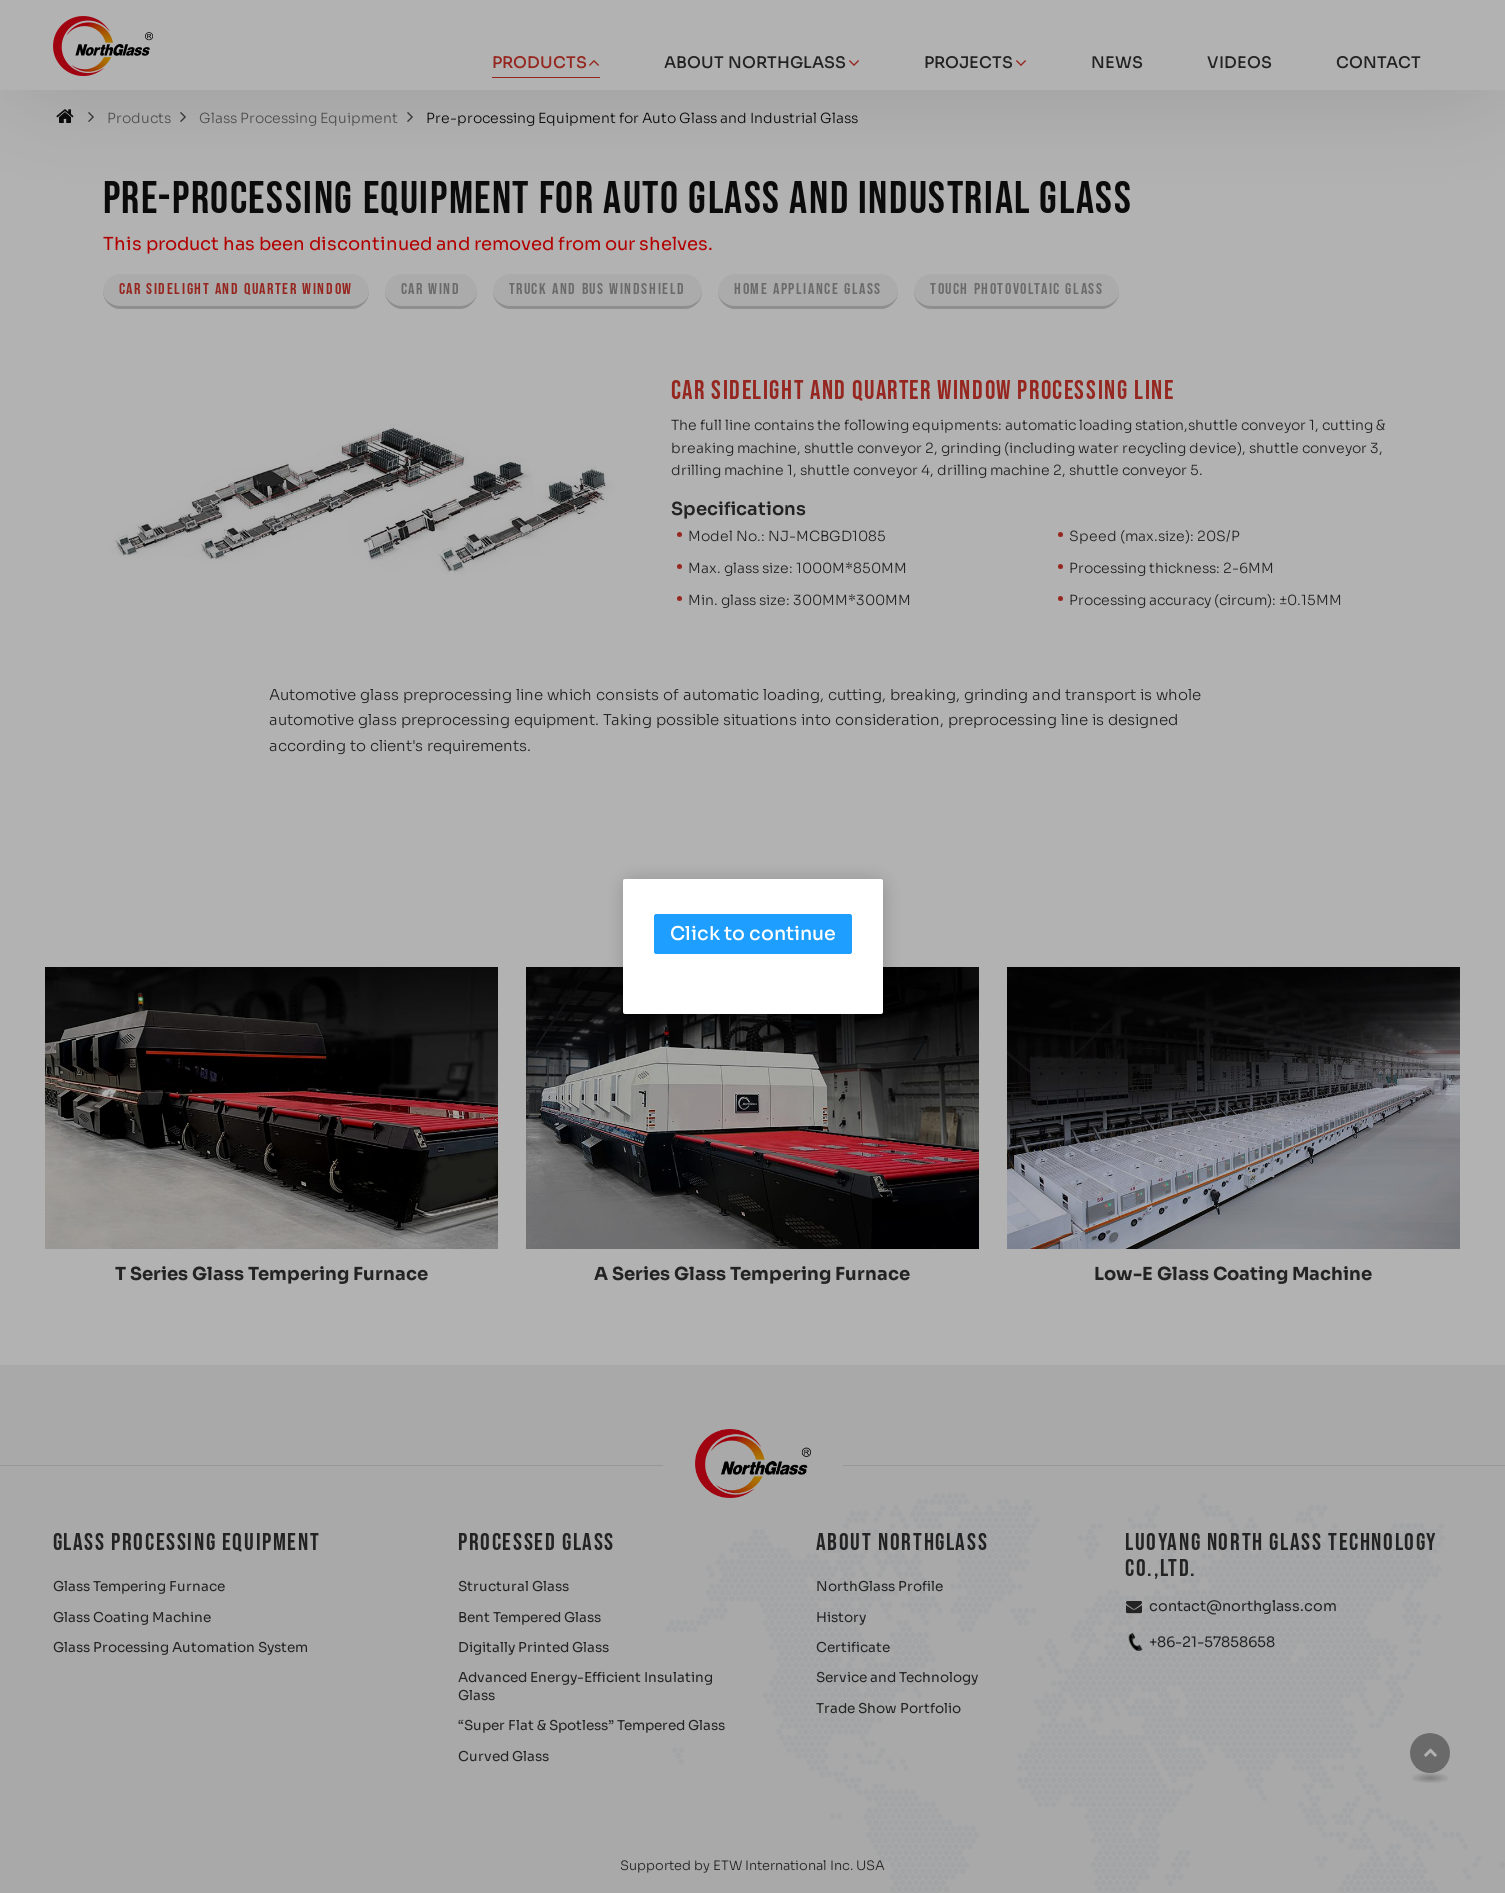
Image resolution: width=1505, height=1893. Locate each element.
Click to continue (753, 933)
